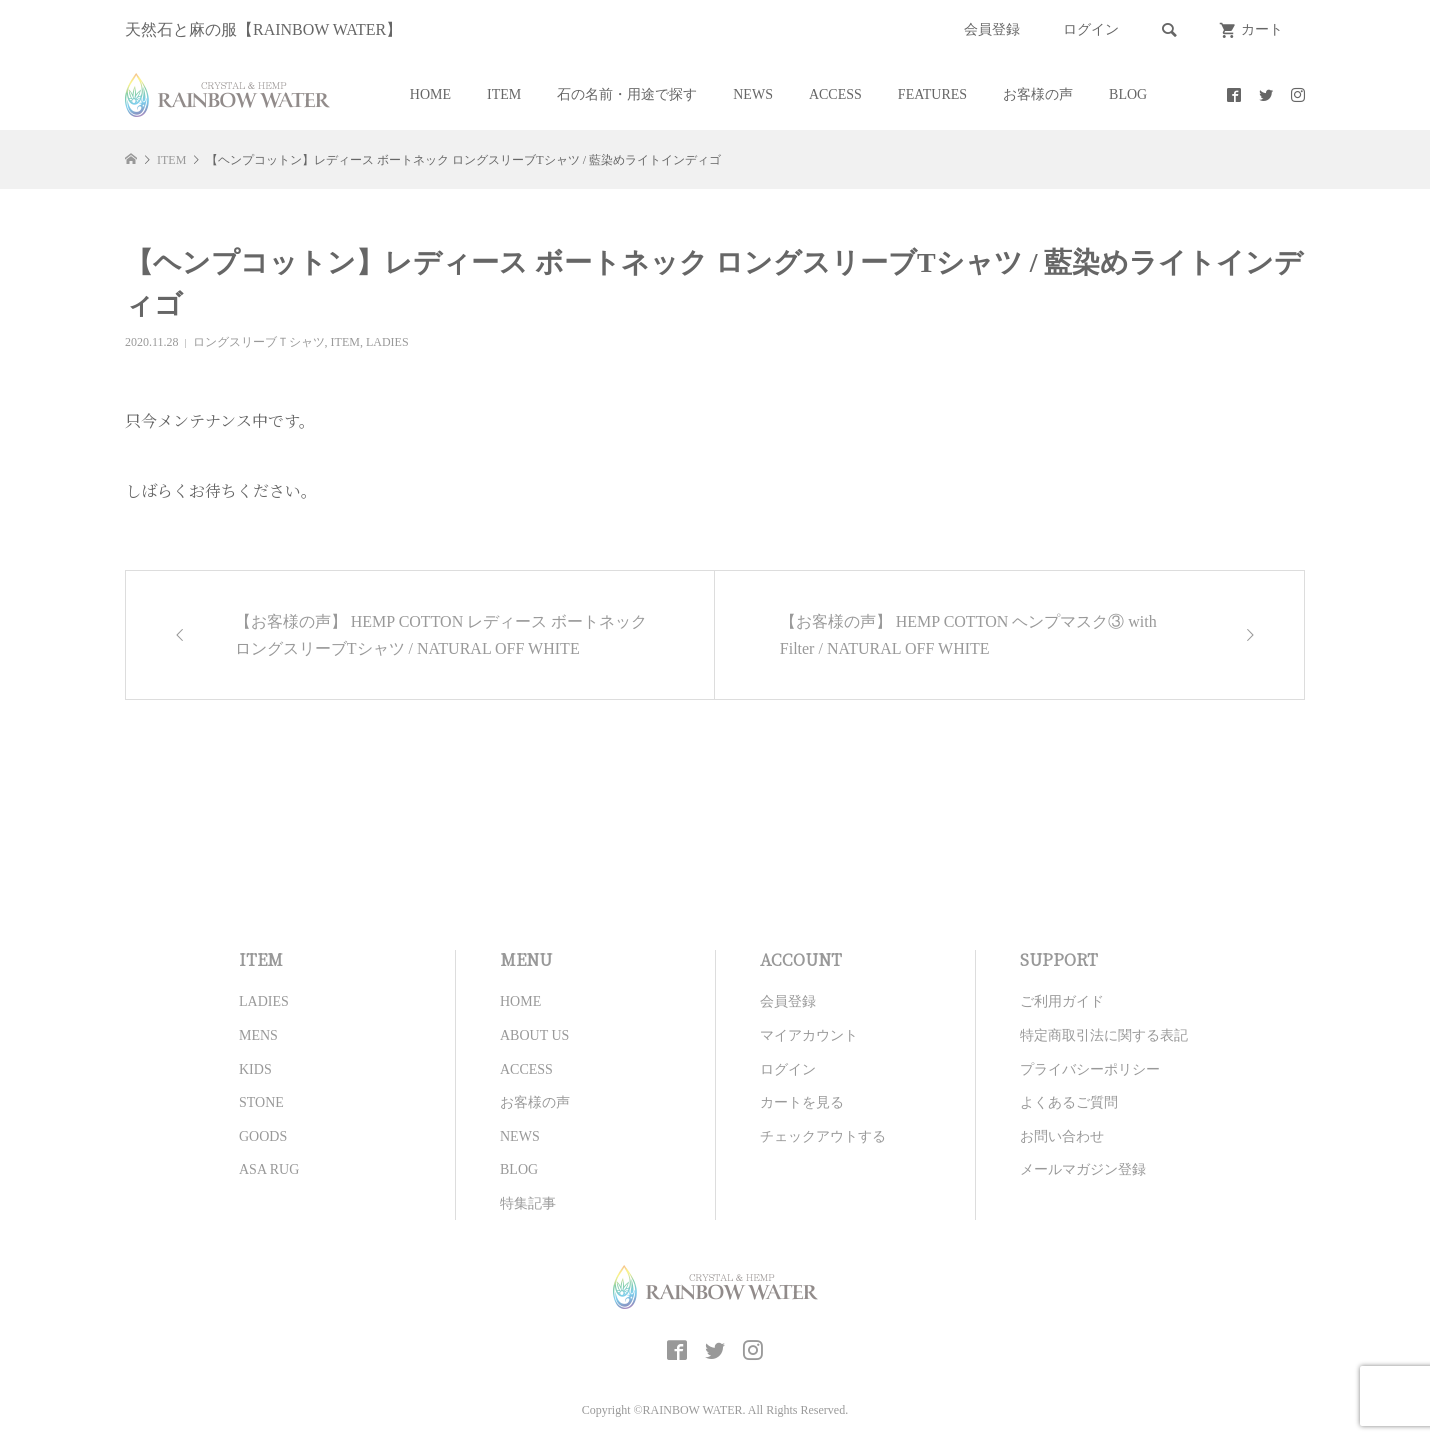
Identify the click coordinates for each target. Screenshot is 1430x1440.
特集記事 (528, 1203)
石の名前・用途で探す (627, 94)
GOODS (263, 1136)
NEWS (753, 94)
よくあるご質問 (1069, 1102)
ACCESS (835, 94)
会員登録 (992, 29)
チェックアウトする (823, 1136)
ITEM (504, 94)
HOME (430, 94)
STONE (261, 1102)
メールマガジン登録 (1083, 1169)
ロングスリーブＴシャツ (259, 342)
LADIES (387, 342)
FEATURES (932, 94)
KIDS (255, 1069)
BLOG (1128, 94)
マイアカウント (809, 1035)
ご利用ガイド (1062, 1001)
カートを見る (802, 1102)
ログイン (1091, 29)
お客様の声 (1038, 94)
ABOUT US (534, 1035)
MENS (258, 1035)
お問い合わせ (1062, 1136)
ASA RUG (269, 1169)
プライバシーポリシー (1090, 1069)
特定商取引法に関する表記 (1104, 1035)
